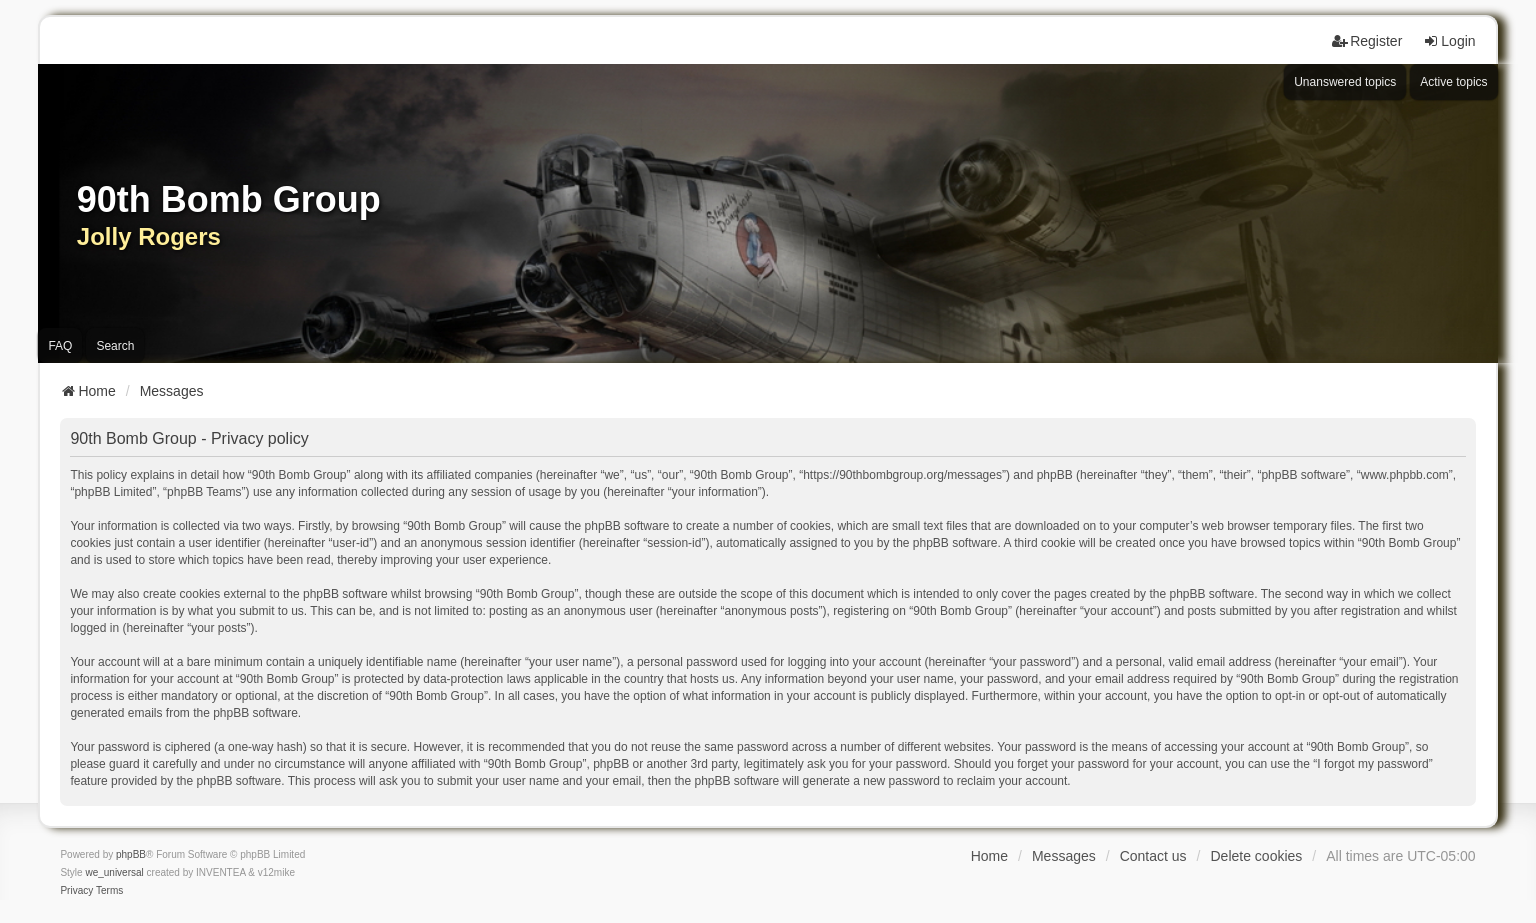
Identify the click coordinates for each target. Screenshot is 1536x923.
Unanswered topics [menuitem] (1345, 82)
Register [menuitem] (1367, 41)
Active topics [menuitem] (1453, 82)
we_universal (114, 872)
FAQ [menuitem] (60, 346)
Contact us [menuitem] (1153, 856)
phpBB (131, 854)
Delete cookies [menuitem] (1256, 856)
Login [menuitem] (1449, 41)
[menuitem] (76, 891)
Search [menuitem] (115, 346)
